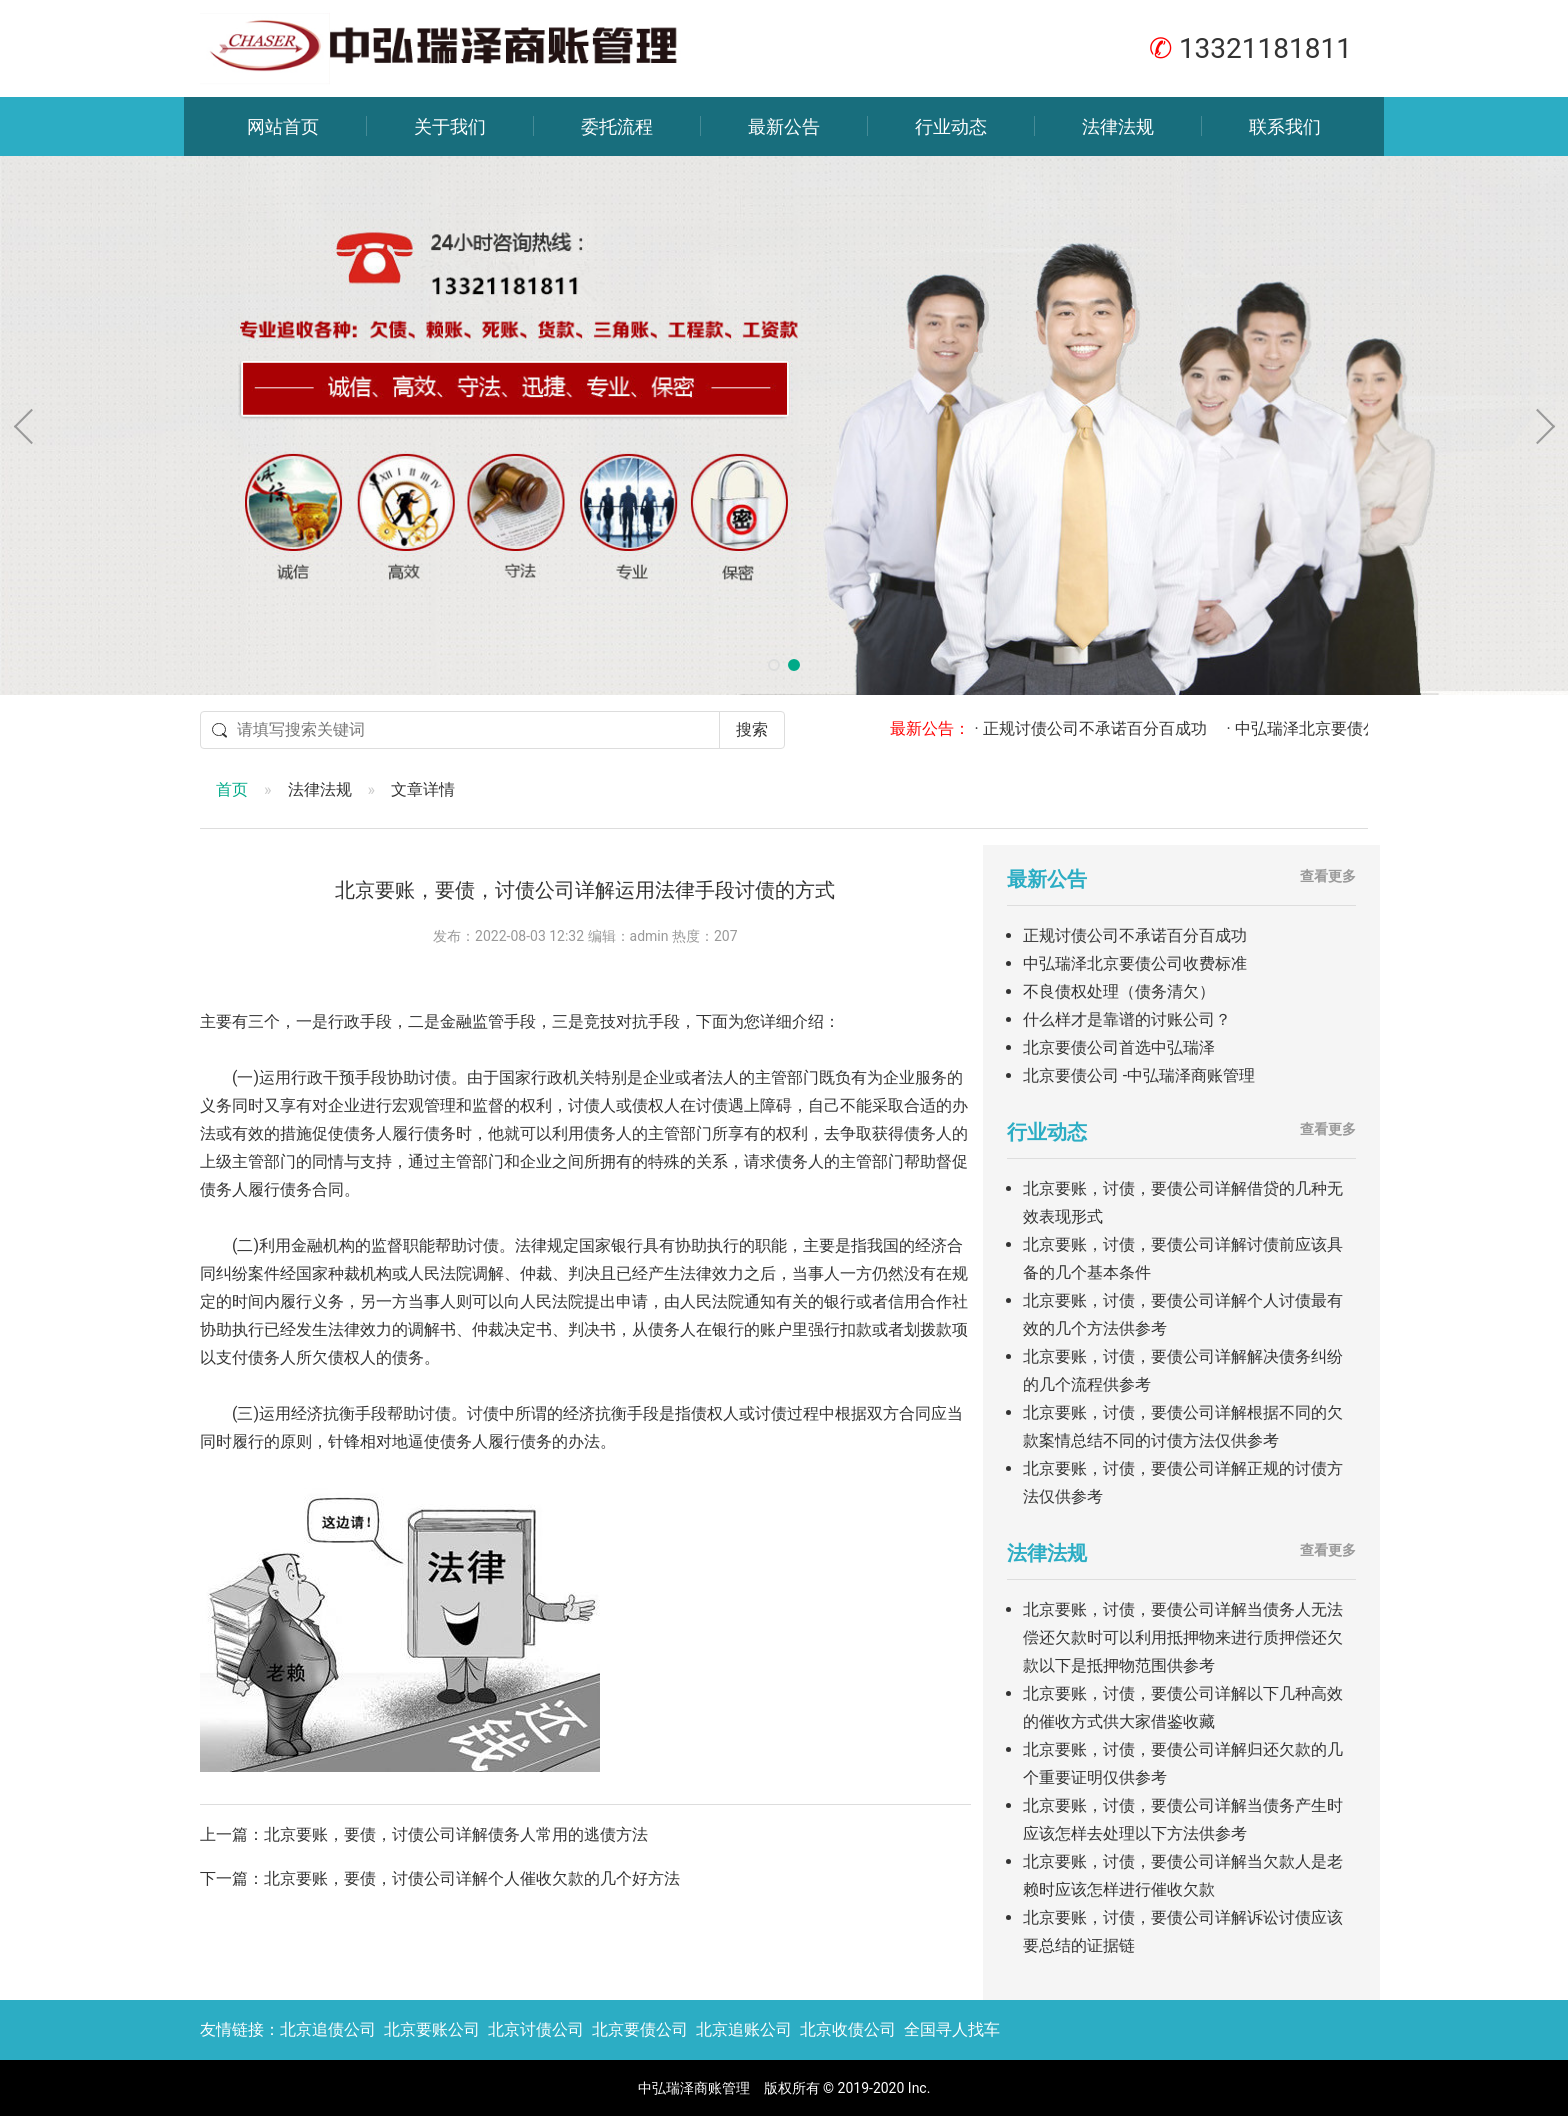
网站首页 (283, 126)
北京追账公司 (744, 2029)
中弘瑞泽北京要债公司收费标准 (1135, 963)
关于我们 (450, 126)
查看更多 (1328, 876)
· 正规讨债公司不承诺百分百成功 (1108, 728)
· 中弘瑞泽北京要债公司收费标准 (1360, 728)
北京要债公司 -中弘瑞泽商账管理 (1139, 1075)
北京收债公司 (848, 2029)
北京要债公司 (640, 2029)
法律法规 (1118, 126)
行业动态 (951, 126)
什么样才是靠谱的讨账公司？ (1127, 1019)
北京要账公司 (432, 2029)
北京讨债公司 (536, 2029)
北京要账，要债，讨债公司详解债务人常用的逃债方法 (456, 1834)
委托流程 (617, 126)
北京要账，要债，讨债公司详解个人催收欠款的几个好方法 (472, 1878)
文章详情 (423, 789)
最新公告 (784, 126)
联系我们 (1285, 126)
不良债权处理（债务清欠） (1119, 991)
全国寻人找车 (952, 2029)
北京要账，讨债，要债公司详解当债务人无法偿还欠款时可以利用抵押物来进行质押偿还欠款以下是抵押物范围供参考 (1183, 1637)
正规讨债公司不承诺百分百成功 (1135, 935)
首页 (232, 789)
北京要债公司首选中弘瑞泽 (1119, 1047)
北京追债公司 (328, 2029)
